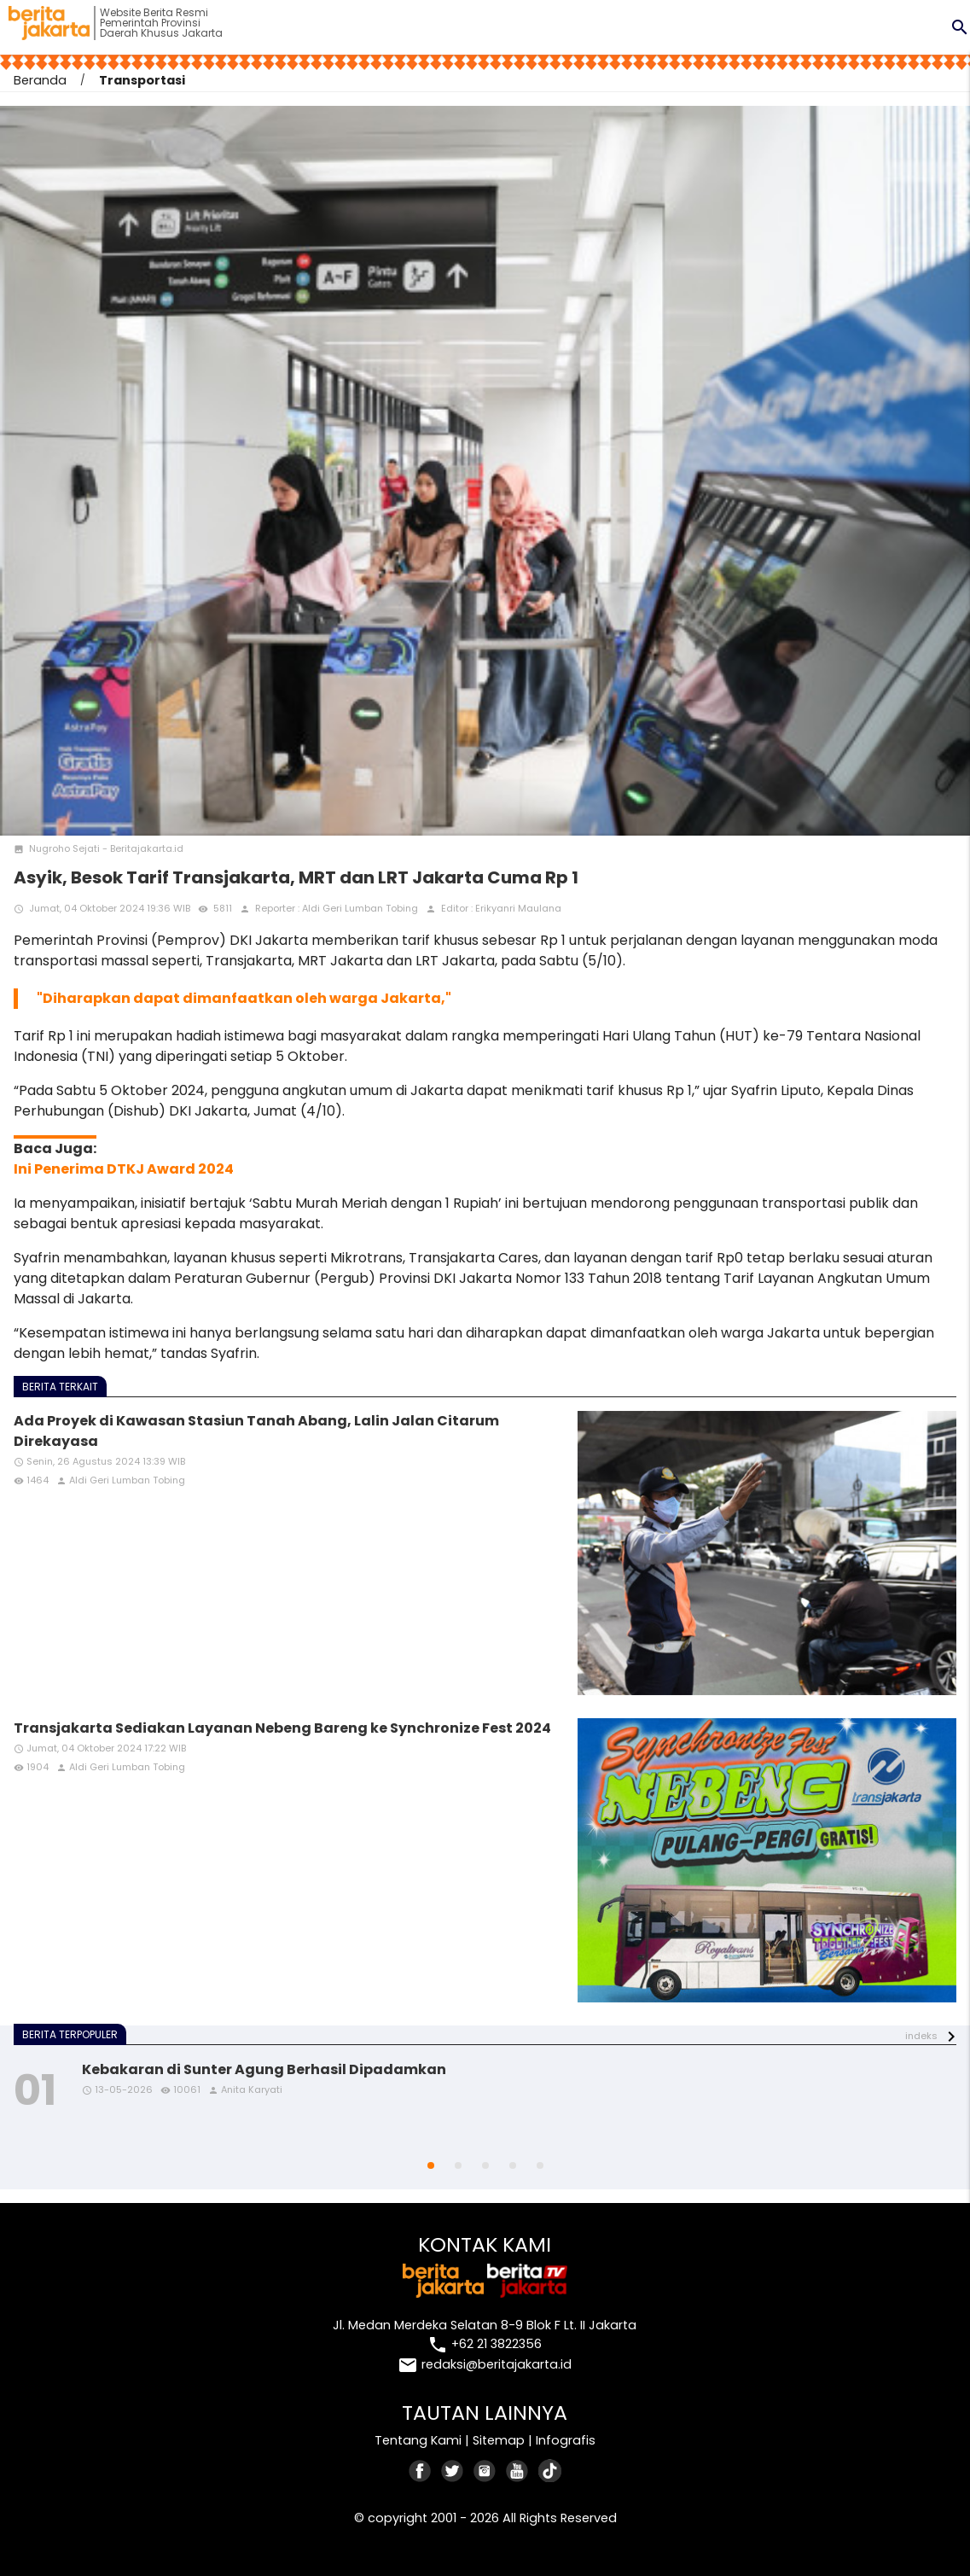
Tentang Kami (418, 2440)
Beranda (40, 80)
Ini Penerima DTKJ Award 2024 (124, 1169)
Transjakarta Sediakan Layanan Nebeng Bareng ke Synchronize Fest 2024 (282, 1728)
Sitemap (499, 2440)
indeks (921, 2036)
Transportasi (142, 80)
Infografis (565, 2440)
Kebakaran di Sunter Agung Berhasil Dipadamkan (264, 2069)
